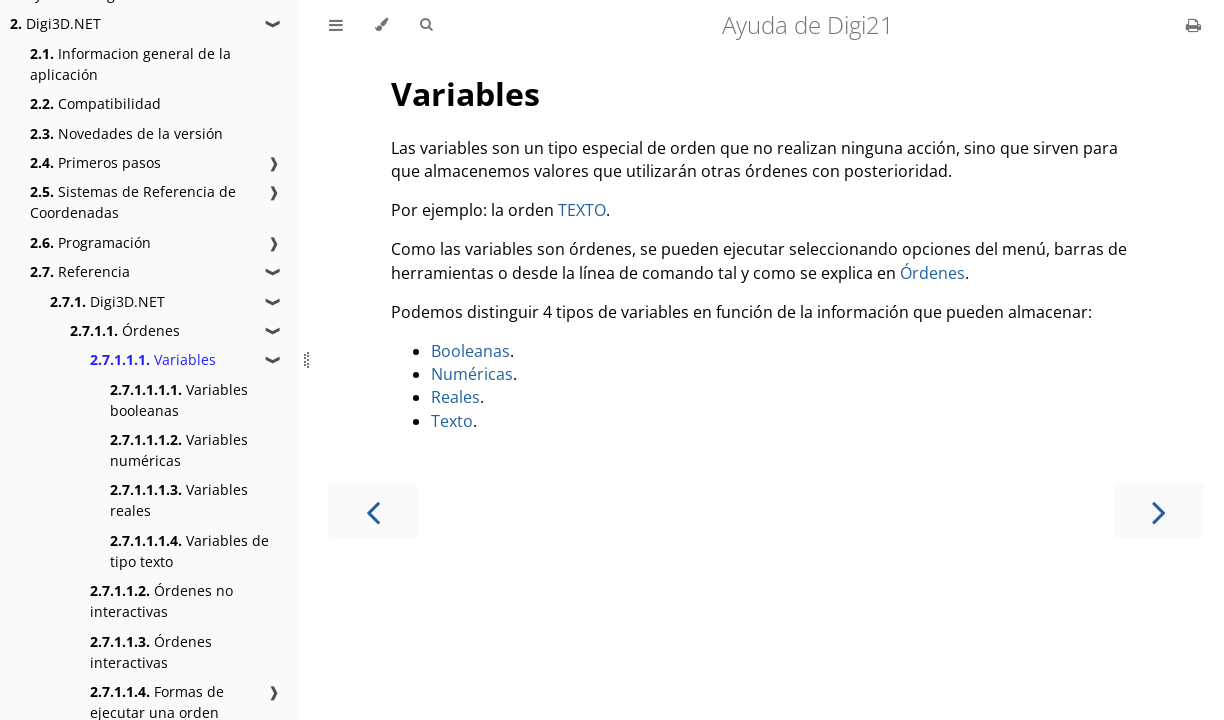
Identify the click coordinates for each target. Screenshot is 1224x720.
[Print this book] (1193, 25)
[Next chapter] (1159, 510)
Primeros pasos (95, 162)
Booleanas (470, 351)
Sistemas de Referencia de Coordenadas (133, 202)
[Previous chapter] (373, 510)
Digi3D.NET (55, 23)
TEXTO (582, 210)
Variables (153, 359)
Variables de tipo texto (189, 551)
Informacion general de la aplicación (130, 64)
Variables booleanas (179, 400)
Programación (90, 242)
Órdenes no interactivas (161, 601)
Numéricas (472, 374)
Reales (455, 397)
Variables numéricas (179, 450)
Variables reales (179, 500)
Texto (452, 421)
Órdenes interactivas (151, 652)
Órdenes (125, 330)
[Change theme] (381, 25)
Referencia (80, 271)
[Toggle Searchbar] (426, 25)
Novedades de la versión (126, 133)
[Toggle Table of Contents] (336, 25)
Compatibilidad (95, 103)
